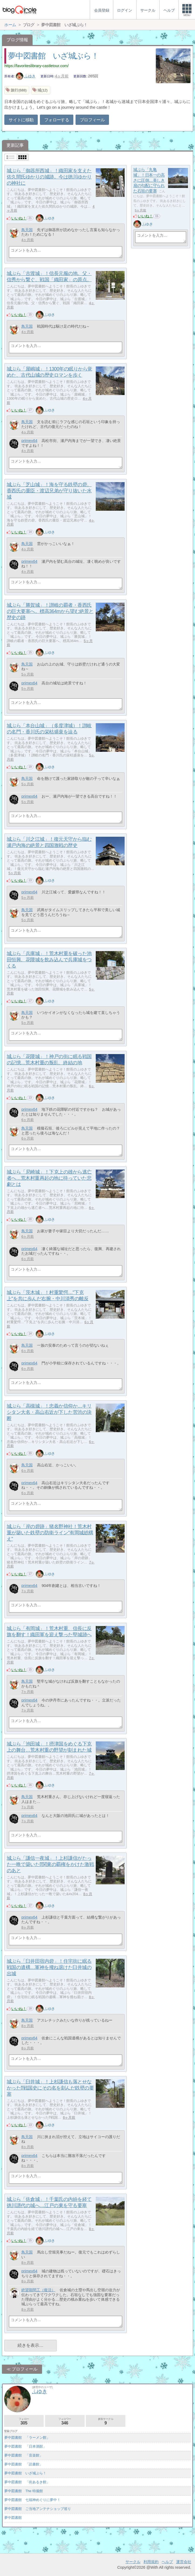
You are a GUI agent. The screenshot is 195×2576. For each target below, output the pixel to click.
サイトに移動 (21, 120)
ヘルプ (167, 2562)
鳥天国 (27, 230)
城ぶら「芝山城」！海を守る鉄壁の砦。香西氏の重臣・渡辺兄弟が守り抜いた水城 (49, 491)
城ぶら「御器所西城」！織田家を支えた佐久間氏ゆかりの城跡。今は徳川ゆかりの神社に (49, 177)
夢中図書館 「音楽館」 (23, 2455)
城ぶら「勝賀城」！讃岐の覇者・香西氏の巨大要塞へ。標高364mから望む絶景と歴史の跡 (50, 611)
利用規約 (151, 2562)
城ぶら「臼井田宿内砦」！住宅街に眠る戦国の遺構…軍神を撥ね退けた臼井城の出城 (49, 1967)
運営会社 (183, 2562)
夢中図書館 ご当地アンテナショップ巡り (37, 2509)
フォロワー (65, 2421)
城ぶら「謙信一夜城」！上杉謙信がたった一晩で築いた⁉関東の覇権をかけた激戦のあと (50, 1864)
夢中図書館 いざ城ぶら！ (53, 56)
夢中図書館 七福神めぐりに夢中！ (32, 2500)
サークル (133, 2562)
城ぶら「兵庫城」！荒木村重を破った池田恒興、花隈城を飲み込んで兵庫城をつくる (49, 960)
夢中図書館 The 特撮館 (23, 2491)
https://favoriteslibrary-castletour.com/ (36, 66)
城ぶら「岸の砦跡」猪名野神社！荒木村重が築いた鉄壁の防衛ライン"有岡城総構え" (50, 1533)
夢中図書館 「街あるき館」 (27, 2482)
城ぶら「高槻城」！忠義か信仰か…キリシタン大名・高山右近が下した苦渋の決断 (49, 1412)
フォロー (24, 2421)
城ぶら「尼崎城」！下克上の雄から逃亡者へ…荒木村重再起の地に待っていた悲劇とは (49, 1178)
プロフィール (92, 120)
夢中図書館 (13, 2518)
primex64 (29, 440)
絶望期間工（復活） (38, 2290)
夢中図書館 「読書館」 (23, 2464)
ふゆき (26, 76)
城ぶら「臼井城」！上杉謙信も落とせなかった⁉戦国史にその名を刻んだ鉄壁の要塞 (50, 2088)
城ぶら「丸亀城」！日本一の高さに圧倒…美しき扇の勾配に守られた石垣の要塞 (149, 180)
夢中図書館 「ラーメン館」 (27, 2438)
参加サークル (105, 2421)
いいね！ (18, 218)
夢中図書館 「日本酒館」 (25, 2446)
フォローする (56, 120)
